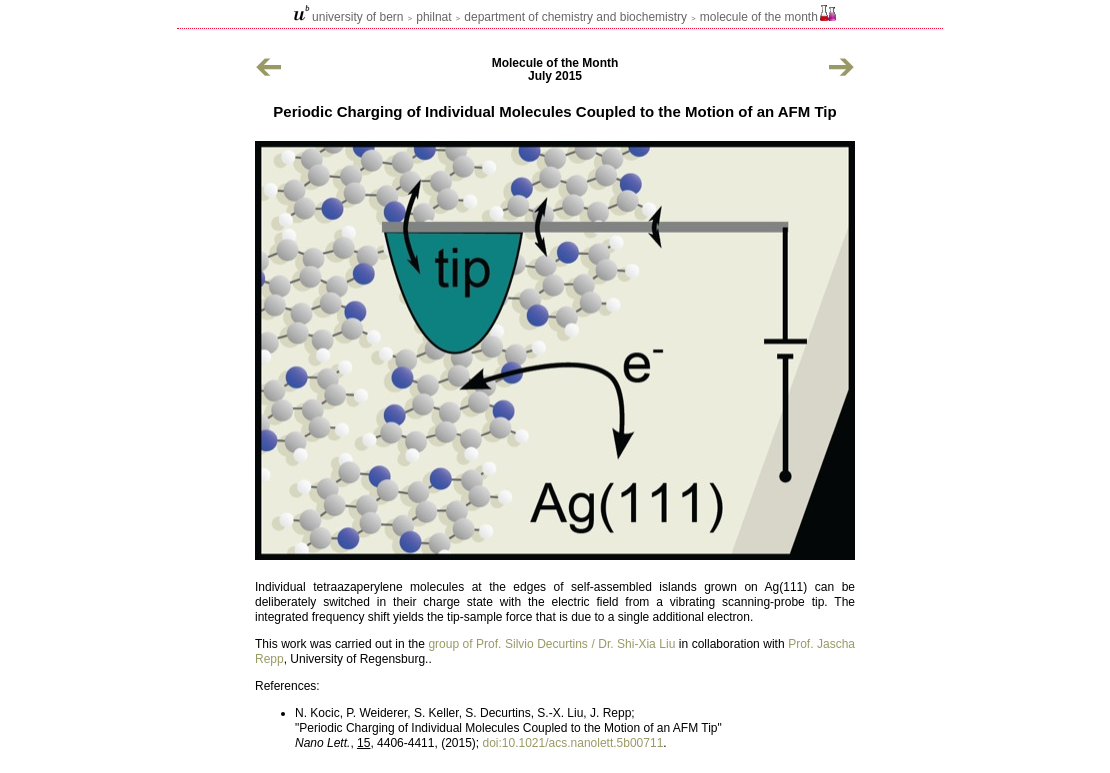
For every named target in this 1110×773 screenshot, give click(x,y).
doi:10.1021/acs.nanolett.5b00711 (572, 743)
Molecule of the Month (759, 17)
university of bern (357, 17)
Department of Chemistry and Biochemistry (575, 17)
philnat (433, 17)
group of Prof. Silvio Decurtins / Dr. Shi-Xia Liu (551, 644)
